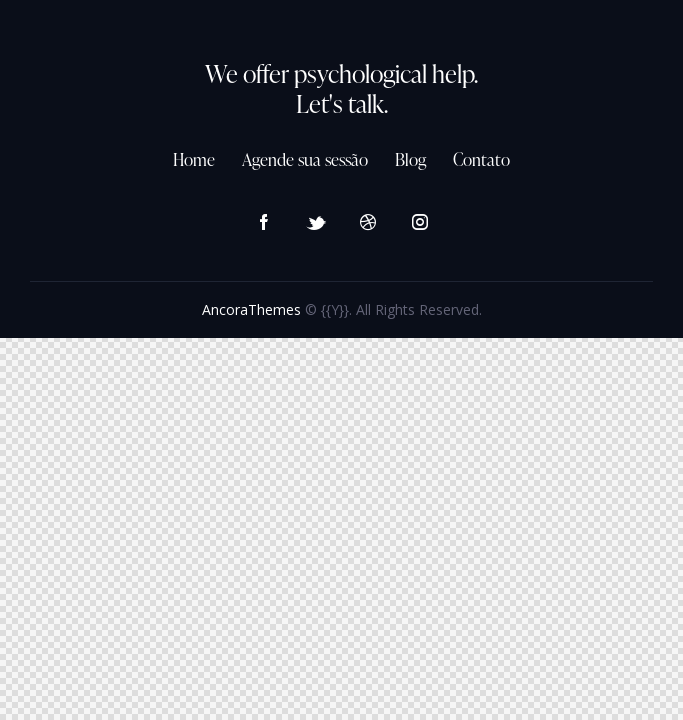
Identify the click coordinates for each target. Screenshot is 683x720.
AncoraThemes (251, 309)
